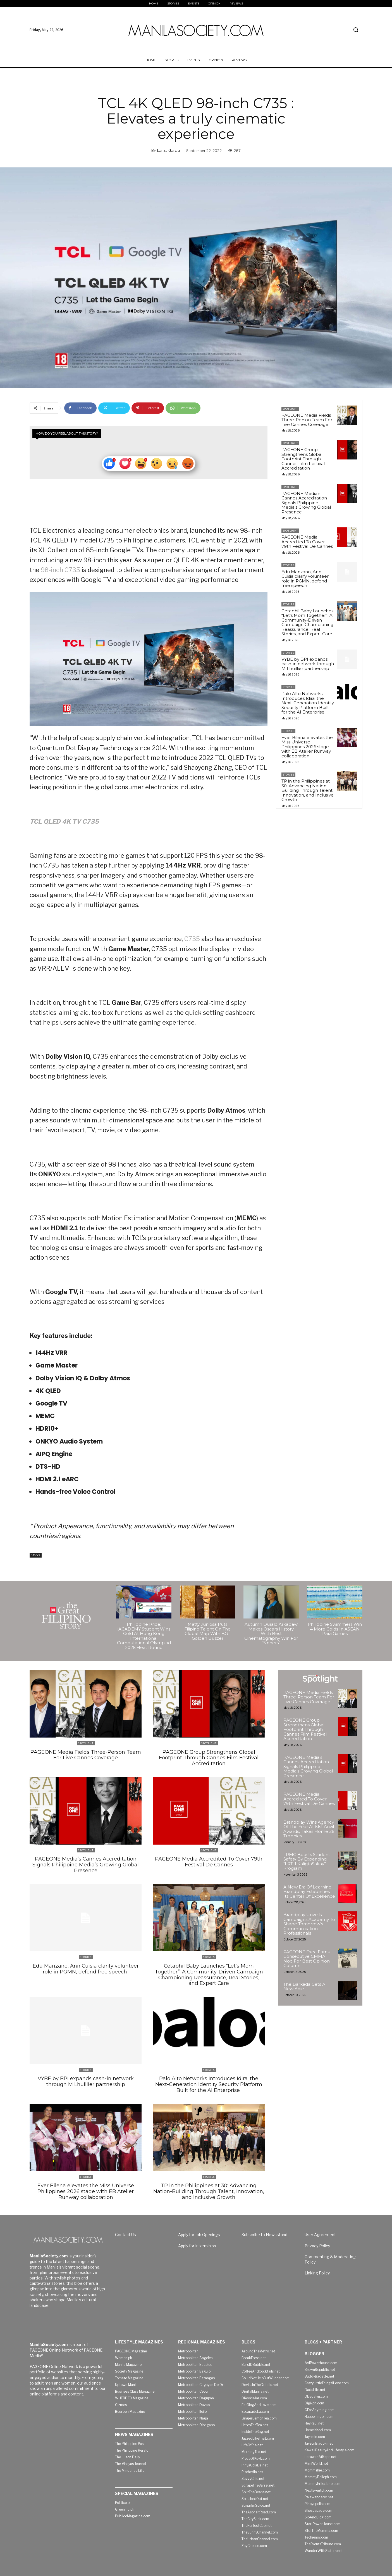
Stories (36, 1555)
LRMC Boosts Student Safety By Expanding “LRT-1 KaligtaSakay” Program (306, 1861)
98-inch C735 (60, 570)
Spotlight (290, 409)
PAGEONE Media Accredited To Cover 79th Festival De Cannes (307, 541)
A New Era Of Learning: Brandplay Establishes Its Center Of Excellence (309, 1891)
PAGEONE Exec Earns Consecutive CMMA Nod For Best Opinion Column (306, 1958)
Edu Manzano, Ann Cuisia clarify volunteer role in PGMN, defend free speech (305, 578)
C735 (192, 939)
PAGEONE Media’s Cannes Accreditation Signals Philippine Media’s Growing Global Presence (306, 503)
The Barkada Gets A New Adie (304, 1987)
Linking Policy (317, 2269)
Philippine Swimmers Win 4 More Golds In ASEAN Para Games (335, 1629)
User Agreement (320, 2231)
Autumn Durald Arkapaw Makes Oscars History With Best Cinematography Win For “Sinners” (271, 1634)
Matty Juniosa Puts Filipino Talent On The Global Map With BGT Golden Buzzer (207, 1631)
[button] (355, 29)
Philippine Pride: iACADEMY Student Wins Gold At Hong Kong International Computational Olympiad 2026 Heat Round (144, 1636)
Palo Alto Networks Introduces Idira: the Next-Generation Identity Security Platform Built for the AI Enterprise (307, 703)
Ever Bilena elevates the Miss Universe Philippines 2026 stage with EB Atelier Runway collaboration (307, 747)
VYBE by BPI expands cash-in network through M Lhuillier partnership (307, 664)
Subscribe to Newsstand (264, 2231)
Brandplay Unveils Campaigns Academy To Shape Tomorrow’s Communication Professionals (309, 1924)
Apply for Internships (197, 2242)
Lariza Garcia (168, 150)
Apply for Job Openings (199, 2231)
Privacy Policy (317, 2242)
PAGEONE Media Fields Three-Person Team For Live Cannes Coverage (306, 420)
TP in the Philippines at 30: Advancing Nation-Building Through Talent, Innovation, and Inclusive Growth (307, 790)
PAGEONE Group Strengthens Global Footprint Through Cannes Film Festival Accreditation (303, 459)
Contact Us (125, 2231)
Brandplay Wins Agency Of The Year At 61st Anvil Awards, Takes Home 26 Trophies (308, 1829)
